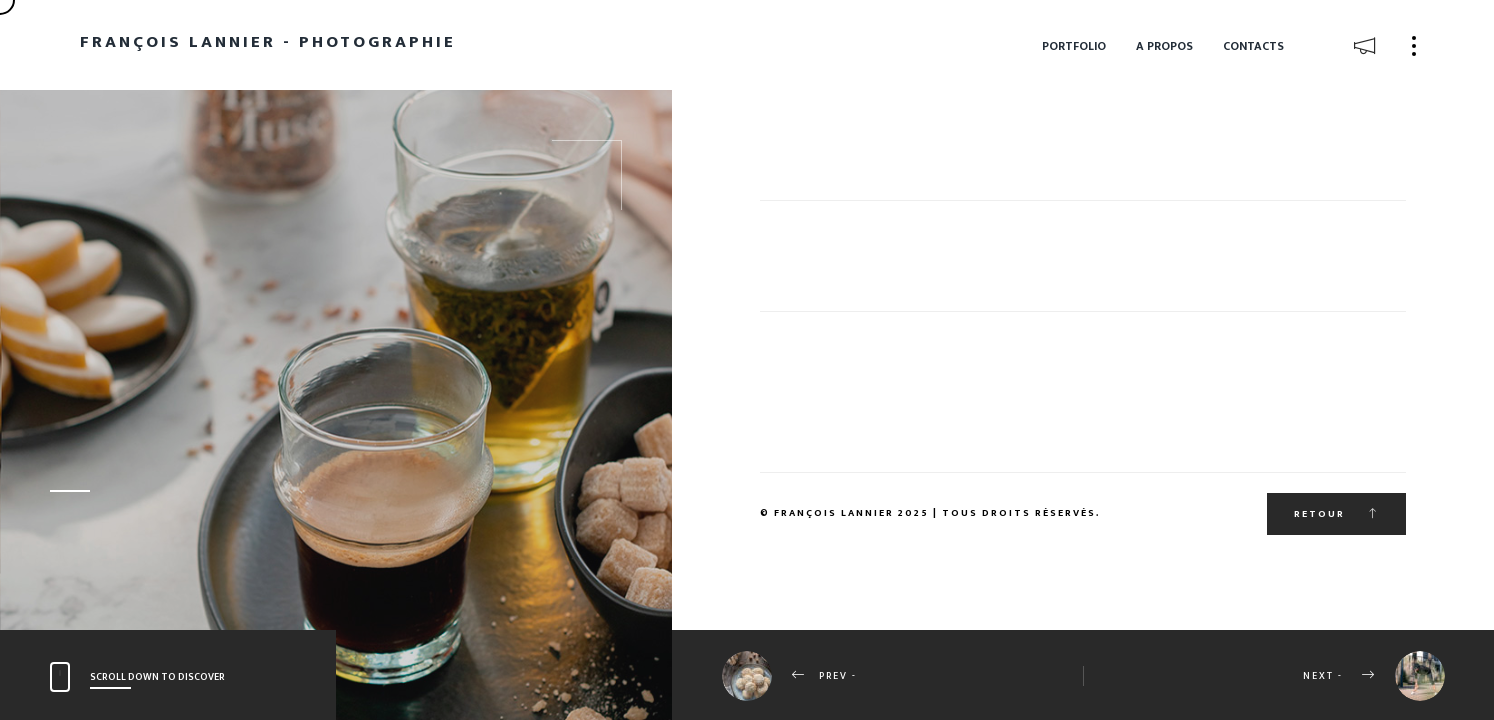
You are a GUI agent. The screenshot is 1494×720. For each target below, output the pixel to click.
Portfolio (1074, 46)
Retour (1336, 514)
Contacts (1253, 46)
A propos (1164, 46)
